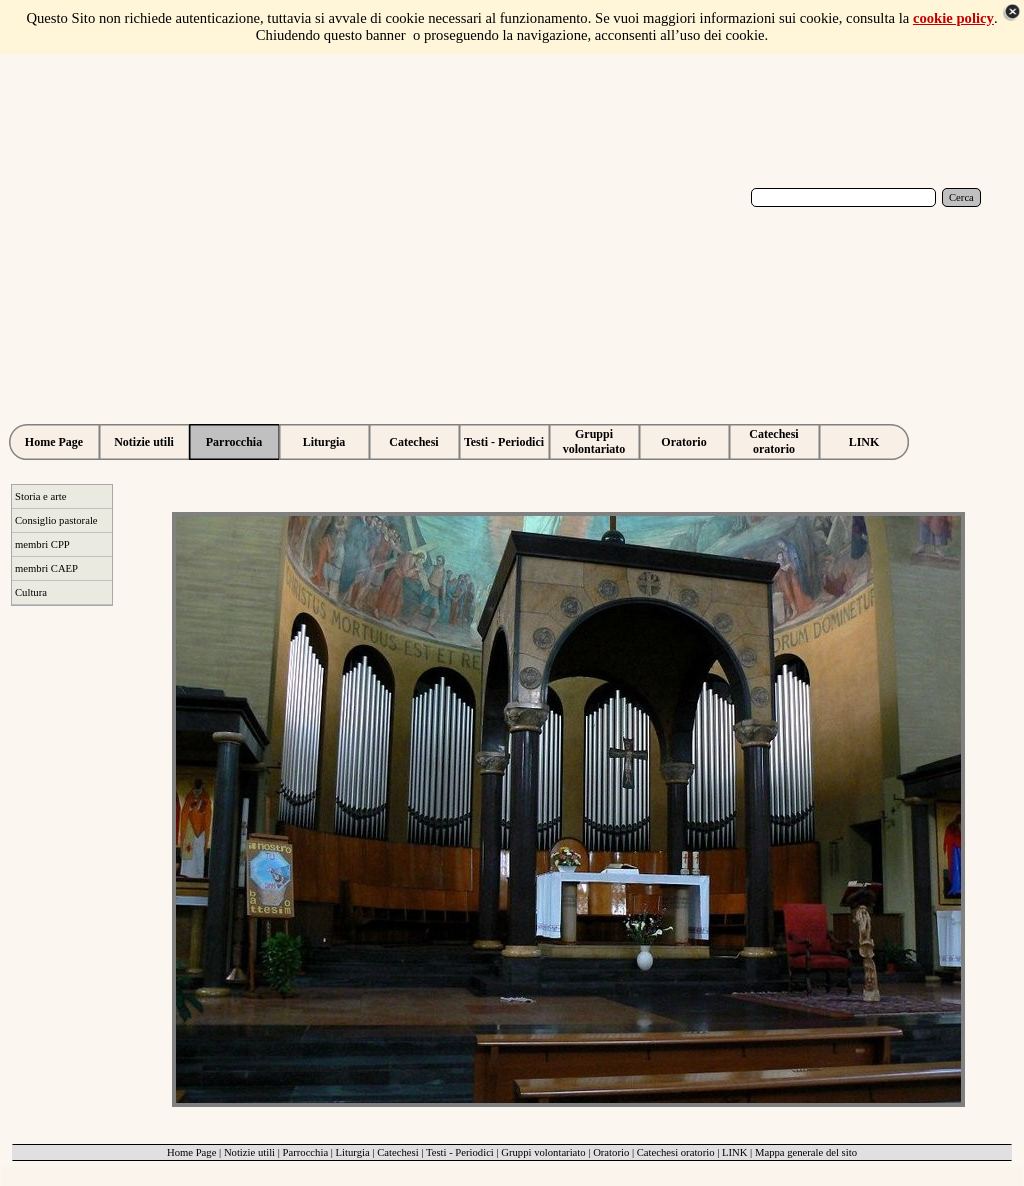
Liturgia (353, 1152)
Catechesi (397, 1152)
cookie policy (953, 18)
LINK (734, 1152)
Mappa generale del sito (806, 1152)
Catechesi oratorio (676, 1152)
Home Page (191, 1152)
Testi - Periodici (460, 1152)
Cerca (961, 197)
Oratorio (611, 1152)
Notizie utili (249, 1152)
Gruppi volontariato (543, 1152)
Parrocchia (306, 1152)
